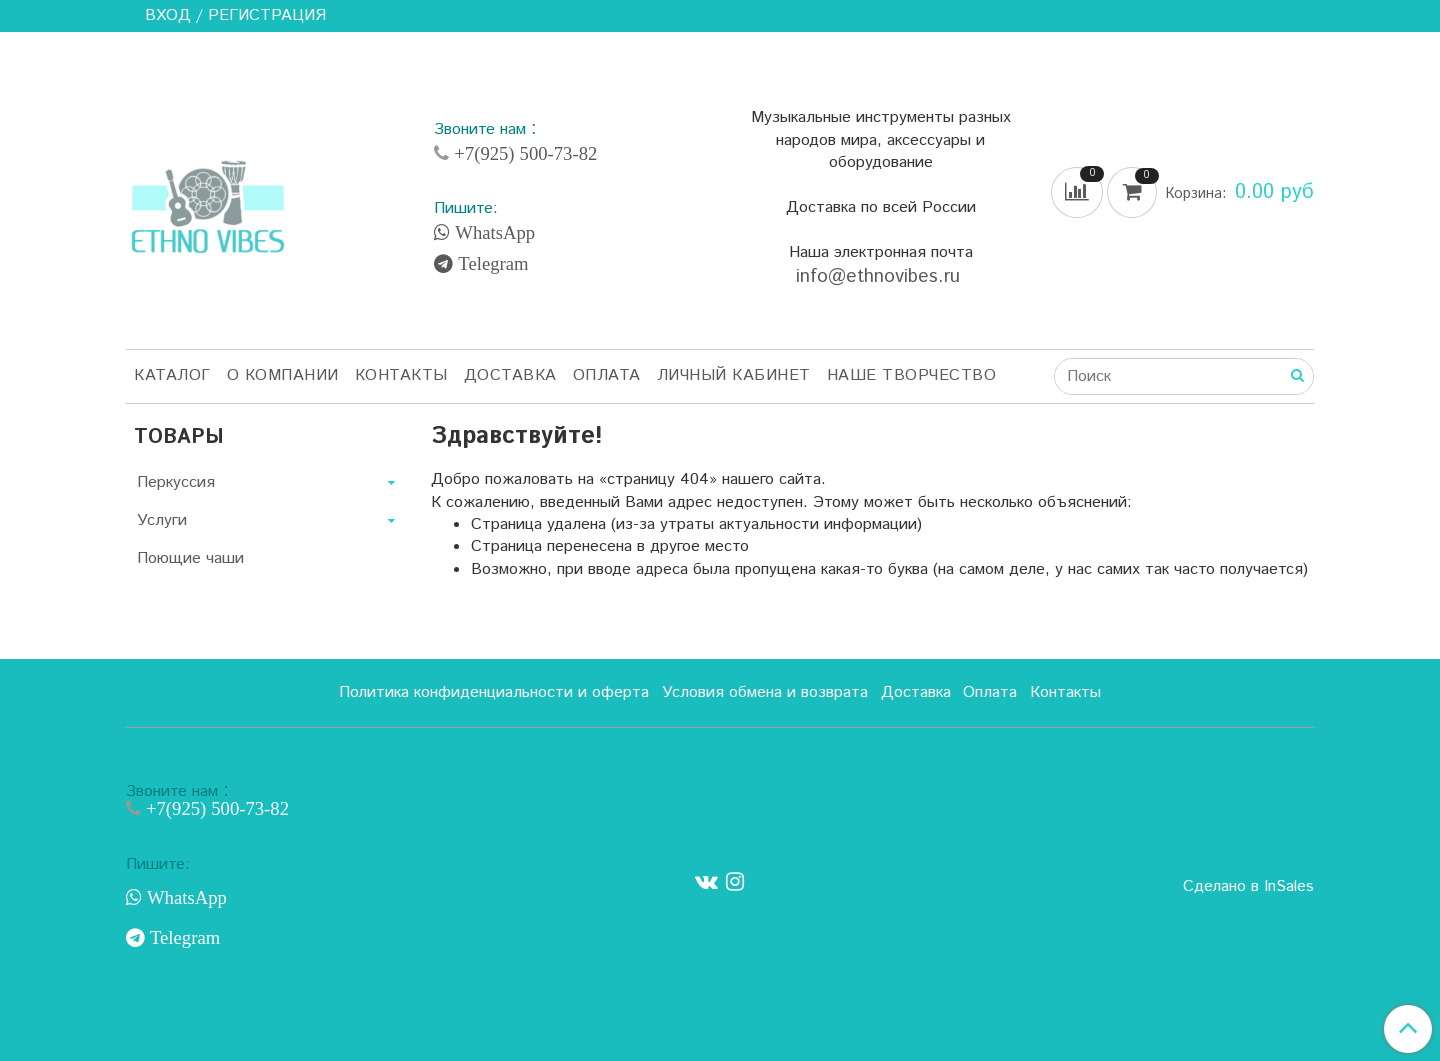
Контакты (401, 375)
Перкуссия (176, 482)
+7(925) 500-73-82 (523, 153)
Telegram (490, 264)
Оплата (607, 375)
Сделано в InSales (1248, 887)
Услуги (162, 520)
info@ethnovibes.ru (881, 276)
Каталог (172, 375)
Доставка (510, 375)
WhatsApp (492, 233)
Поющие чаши (190, 558)
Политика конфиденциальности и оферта (494, 692)
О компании (283, 375)
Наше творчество (912, 375)
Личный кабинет (734, 375)
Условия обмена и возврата (765, 692)
